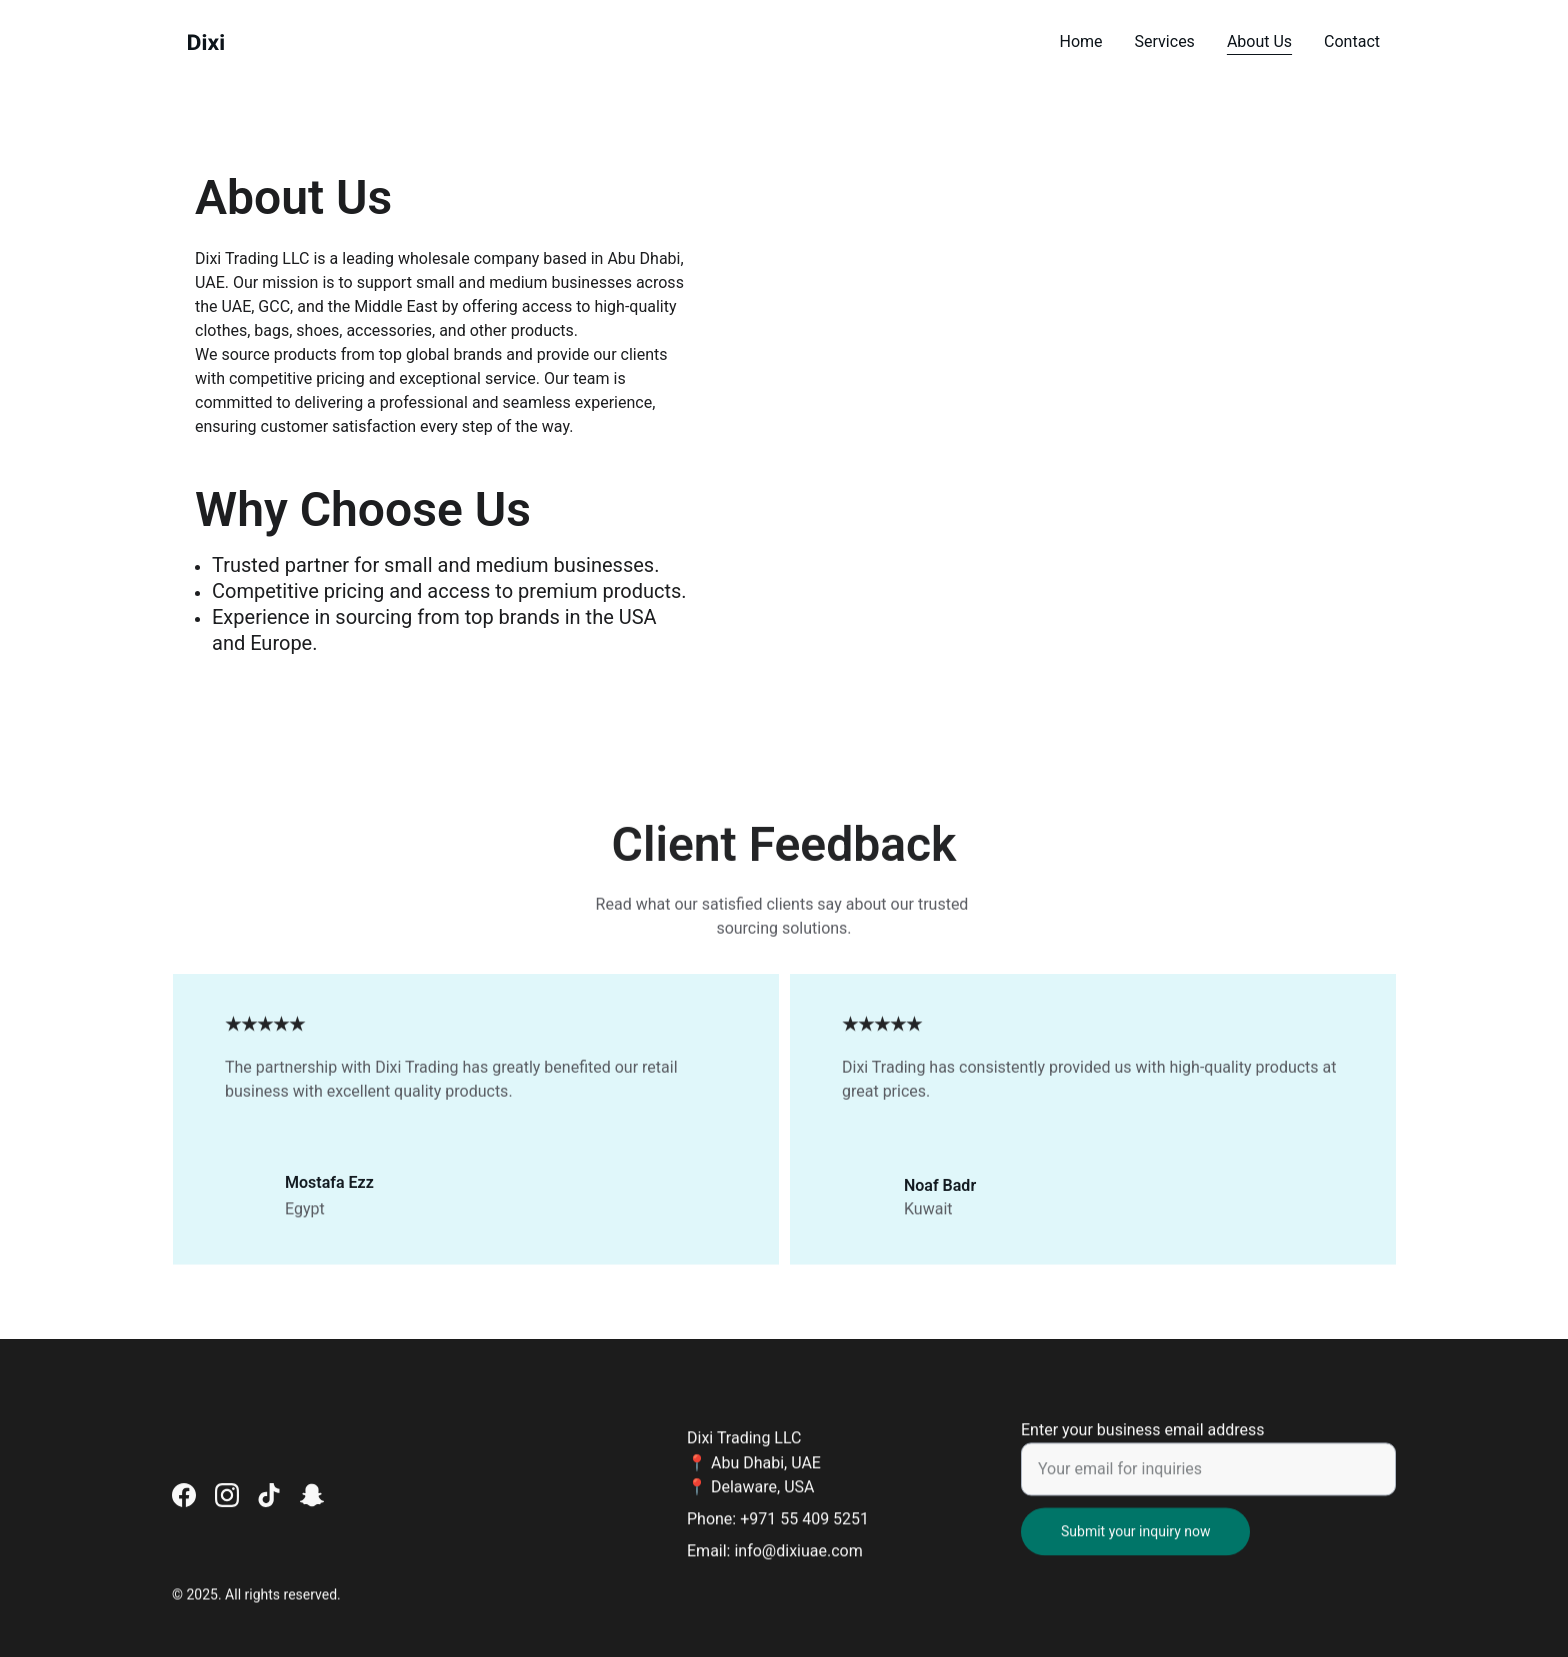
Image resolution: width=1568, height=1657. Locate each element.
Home (1081, 41)
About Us (1259, 41)
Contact (1352, 41)
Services (1165, 41)
